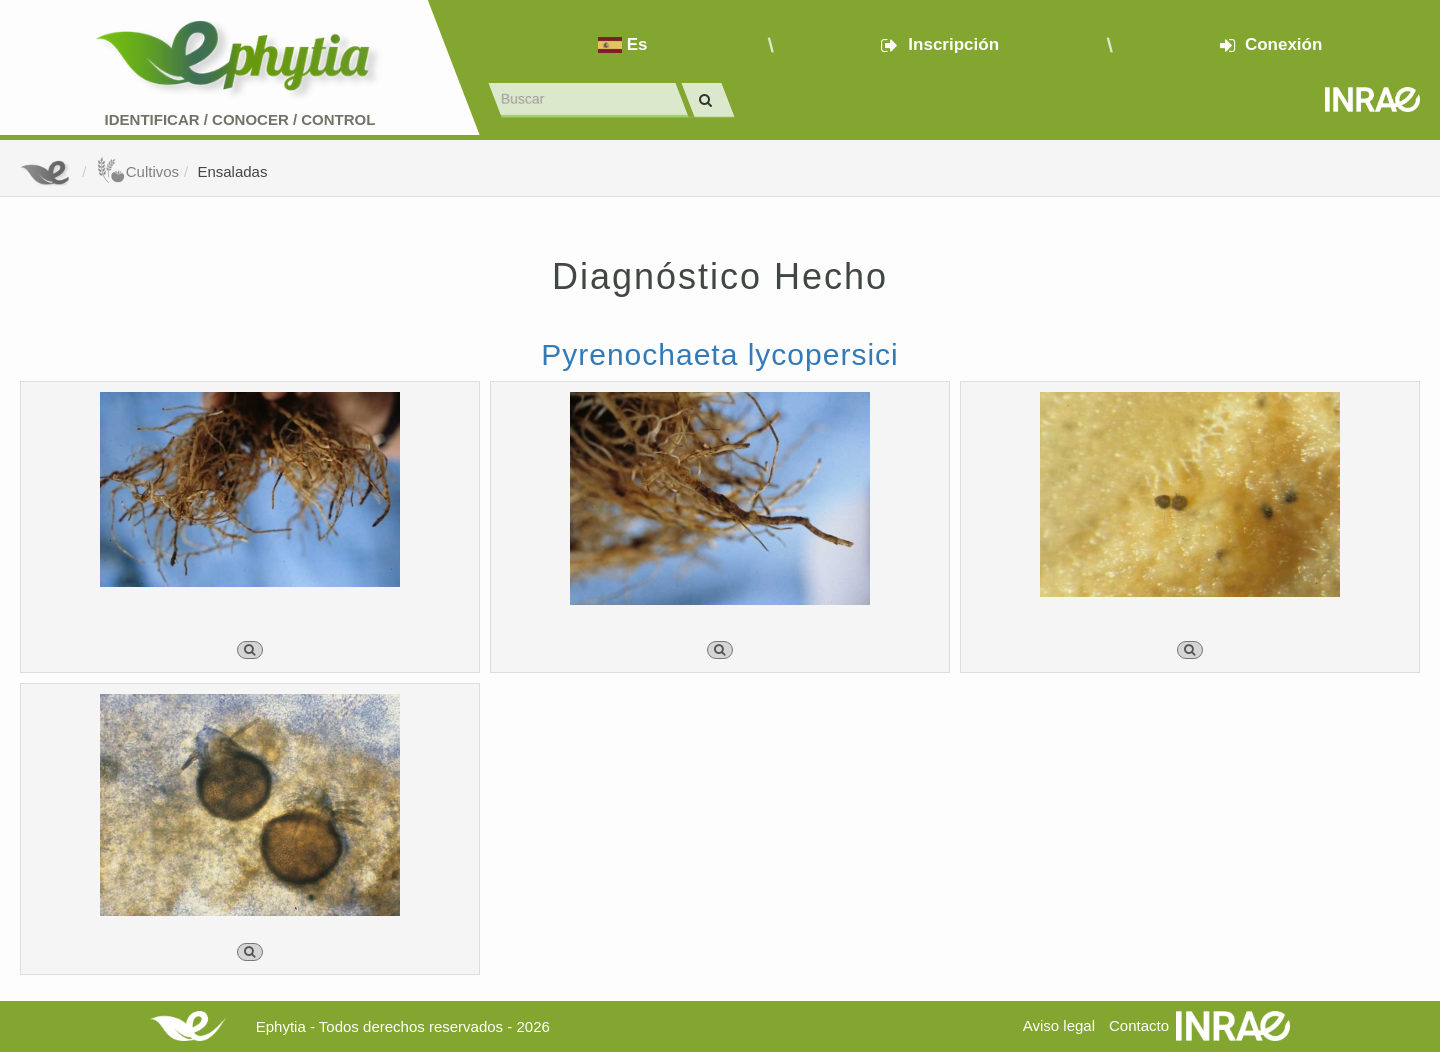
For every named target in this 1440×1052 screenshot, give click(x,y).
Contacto (1139, 1025)
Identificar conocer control (240, 119)
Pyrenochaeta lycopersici (720, 354)
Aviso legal (1059, 1025)
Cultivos (137, 171)
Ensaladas (232, 171)
